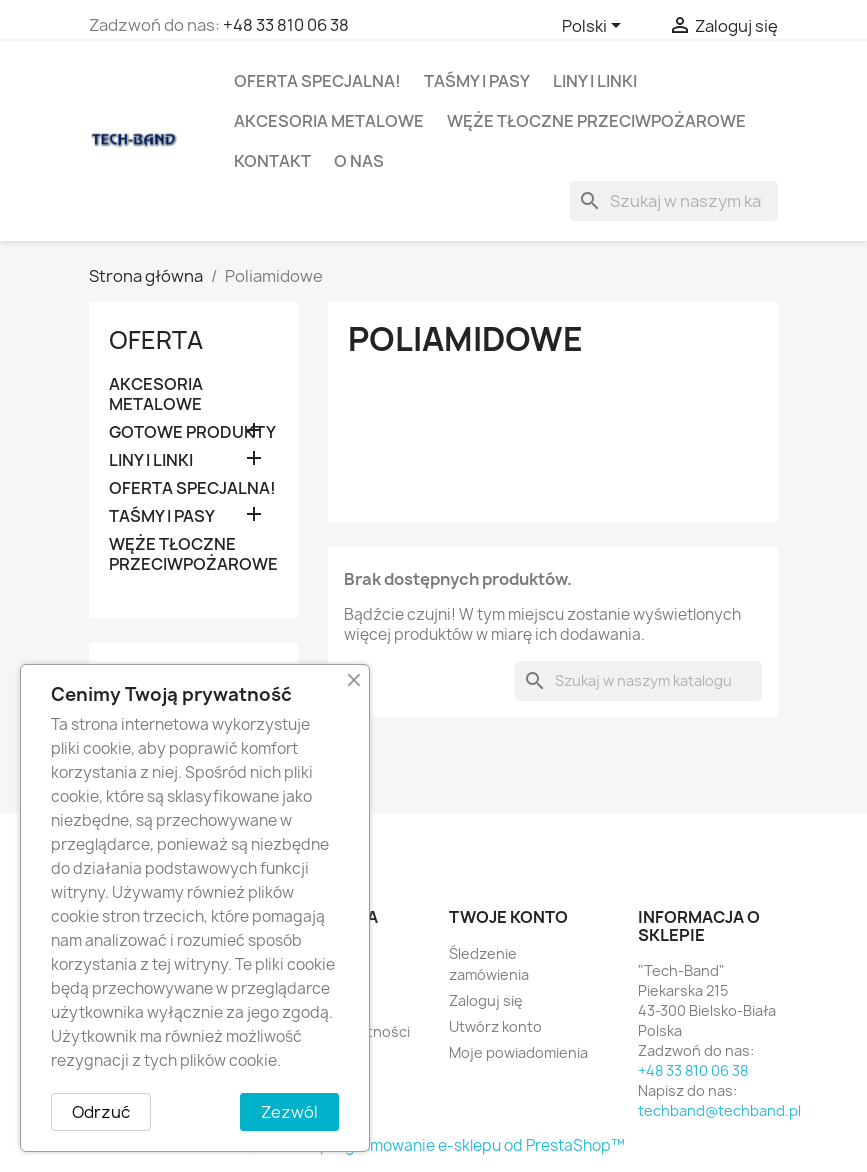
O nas (359, 161)
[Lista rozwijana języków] (595, 27)
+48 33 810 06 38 (286, 25)
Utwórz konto (495, 1026)
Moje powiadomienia (518, 1052)
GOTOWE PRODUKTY (192, 432)
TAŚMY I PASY (477, 81)
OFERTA (156, 340)
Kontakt (272, 161)
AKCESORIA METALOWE (329, 121)
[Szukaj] (674, 201)
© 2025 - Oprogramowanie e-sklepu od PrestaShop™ (433, 1145)
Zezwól (289, 1112)
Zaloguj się (486, 1000)
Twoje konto (508, 917)
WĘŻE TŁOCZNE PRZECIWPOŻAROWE (596, 121)
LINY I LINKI (595, 81)
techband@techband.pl (719, 1110)
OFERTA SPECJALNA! (317, 81)
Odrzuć (101, 1112)
